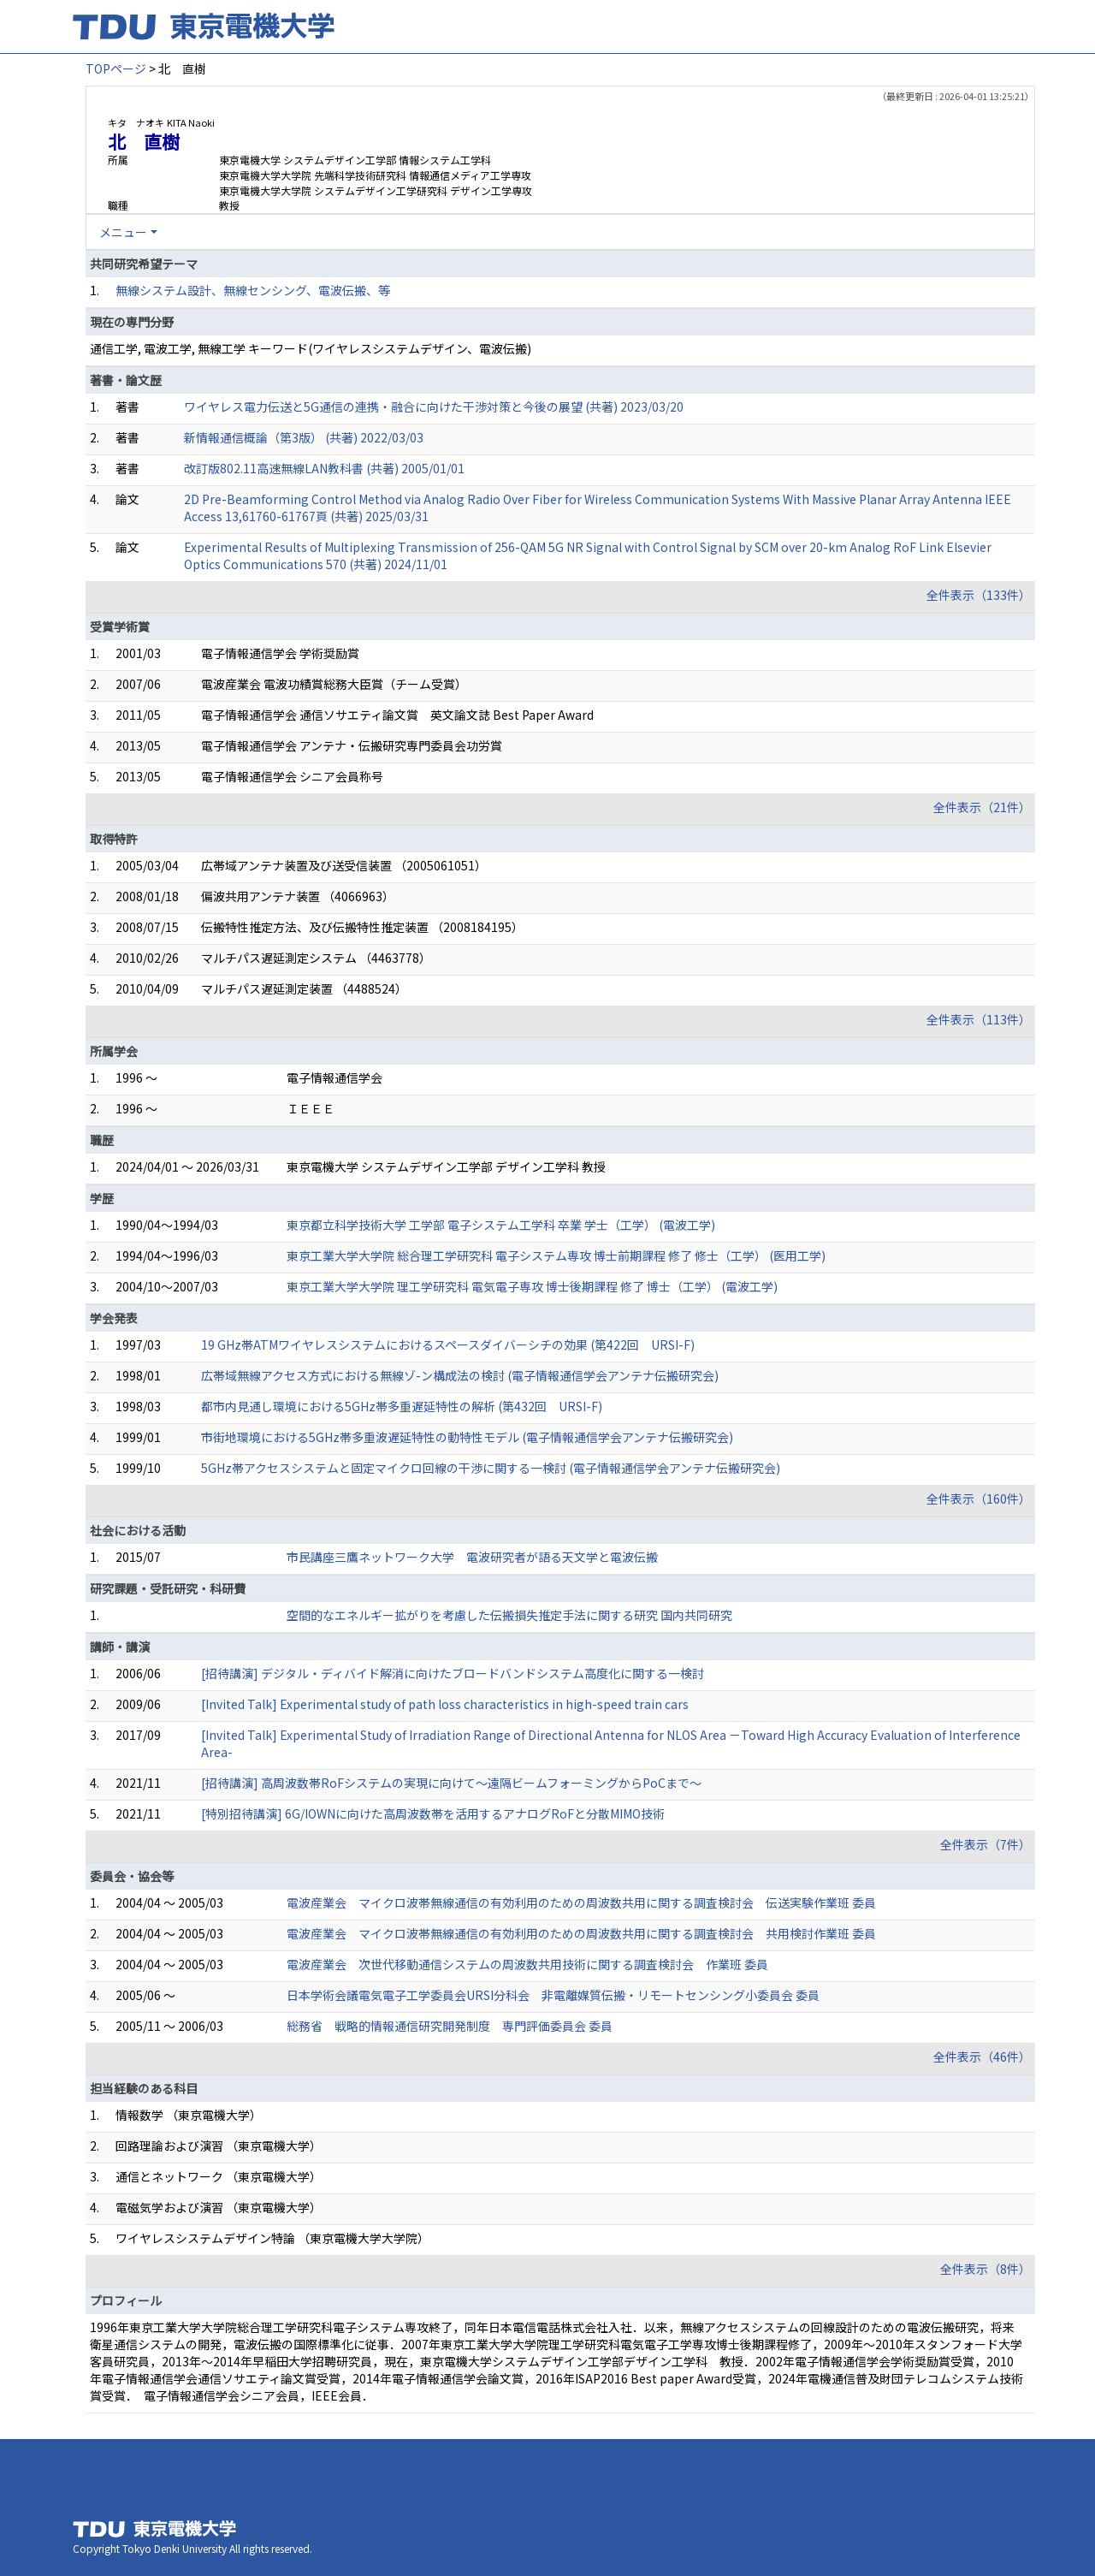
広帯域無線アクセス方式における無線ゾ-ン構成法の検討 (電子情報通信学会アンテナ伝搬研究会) (460, 1375)
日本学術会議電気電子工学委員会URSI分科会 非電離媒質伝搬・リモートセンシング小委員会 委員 (553, 1994)
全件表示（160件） (978, 1498)
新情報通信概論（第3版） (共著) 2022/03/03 (303, 437)
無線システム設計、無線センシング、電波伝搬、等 (252, 290)
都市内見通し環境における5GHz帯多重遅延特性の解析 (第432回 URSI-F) (401, 1406)
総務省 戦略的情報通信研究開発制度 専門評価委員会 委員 (450, 2025)
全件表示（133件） (978, 594)
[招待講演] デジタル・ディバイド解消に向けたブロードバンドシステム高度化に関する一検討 (452, 1673)
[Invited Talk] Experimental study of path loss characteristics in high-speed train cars (445, 1703)
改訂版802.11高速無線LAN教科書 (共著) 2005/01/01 (324, 468)
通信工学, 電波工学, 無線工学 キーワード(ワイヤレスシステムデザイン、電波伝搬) (310, 348)
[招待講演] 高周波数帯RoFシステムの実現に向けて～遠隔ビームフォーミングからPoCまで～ (451, 1782)
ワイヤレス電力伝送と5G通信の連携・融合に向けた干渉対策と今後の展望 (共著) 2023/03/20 (434, 406)
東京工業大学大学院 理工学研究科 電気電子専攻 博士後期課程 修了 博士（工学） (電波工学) (532, 1286)
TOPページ (116, 68)
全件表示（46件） (982, 2056)
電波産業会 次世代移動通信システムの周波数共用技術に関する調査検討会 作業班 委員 (527, 1964)
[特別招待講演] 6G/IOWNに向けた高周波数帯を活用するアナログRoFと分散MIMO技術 (433, 1813)
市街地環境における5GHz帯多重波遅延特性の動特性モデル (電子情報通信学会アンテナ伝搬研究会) (467, 1436)
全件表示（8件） (985, 2268)
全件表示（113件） (978, 1019)
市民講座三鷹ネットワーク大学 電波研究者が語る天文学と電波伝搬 (472, 1556)
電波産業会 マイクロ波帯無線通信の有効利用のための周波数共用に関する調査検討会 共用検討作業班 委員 (581, 1933)
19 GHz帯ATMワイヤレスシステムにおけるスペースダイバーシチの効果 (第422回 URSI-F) (448, 1344)
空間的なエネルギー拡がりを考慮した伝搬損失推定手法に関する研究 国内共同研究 (509, 1614)
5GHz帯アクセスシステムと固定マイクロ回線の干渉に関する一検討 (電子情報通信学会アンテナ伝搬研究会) (490, 1467)
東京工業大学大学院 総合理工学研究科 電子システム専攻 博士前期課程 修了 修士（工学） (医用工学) (556, 1255)
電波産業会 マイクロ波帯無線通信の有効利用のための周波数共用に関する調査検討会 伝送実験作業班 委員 (581, 1902)
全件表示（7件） (985, 1844)
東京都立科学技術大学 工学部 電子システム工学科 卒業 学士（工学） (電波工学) (501, 1224)
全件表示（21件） (982, 807)
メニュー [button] (123, 231)
